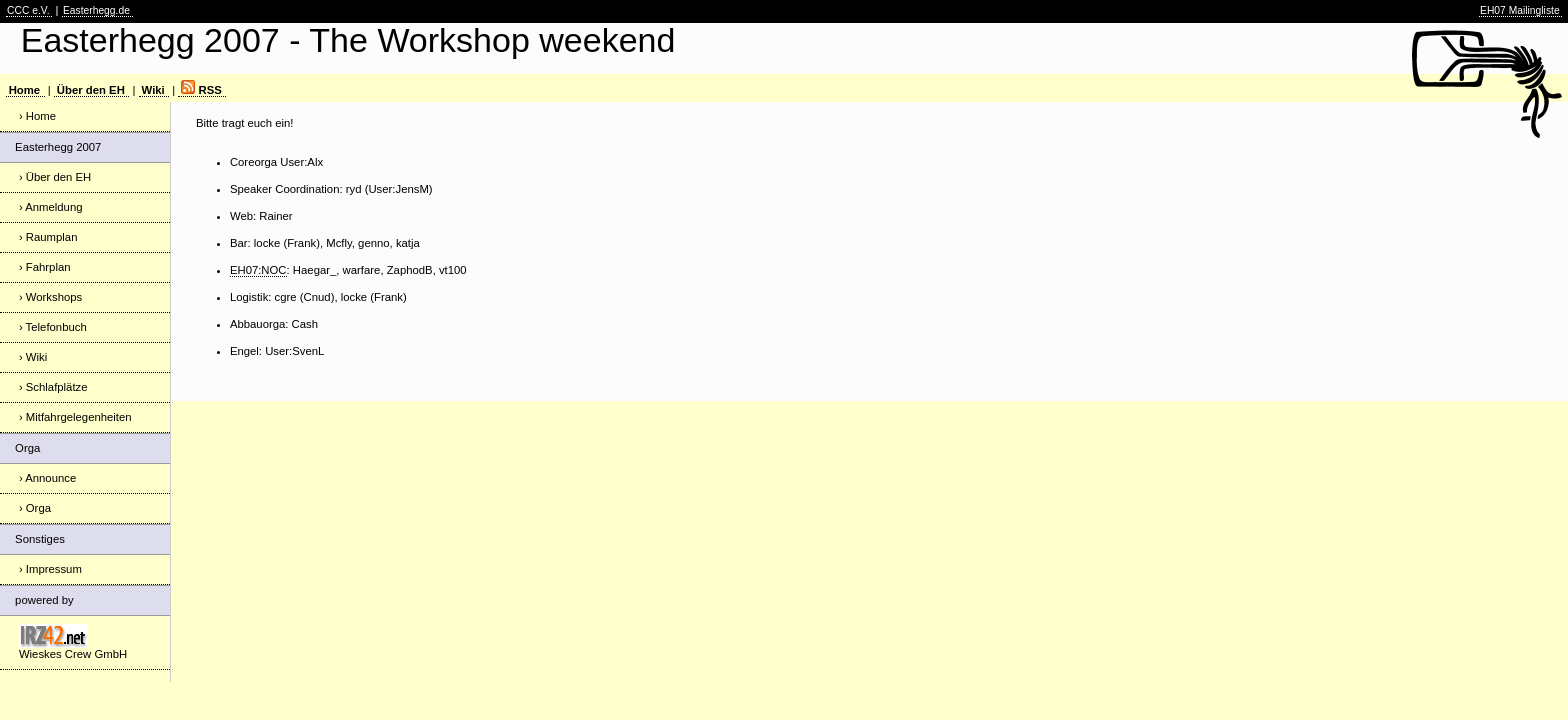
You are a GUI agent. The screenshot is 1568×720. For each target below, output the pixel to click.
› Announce (47, 478)
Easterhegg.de (96, 10)
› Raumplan (48, 237)
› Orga (35, 508)
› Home (37, 116)
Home (24, 90)
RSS (201, 90)
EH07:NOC (258, 270)
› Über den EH (55, 177)
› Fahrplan (45, 267)
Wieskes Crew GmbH (73, 642)
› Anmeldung (51, 207)
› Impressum (50, 569)
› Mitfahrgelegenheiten (75, 417)
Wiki (153, 90)
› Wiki (33, 357)
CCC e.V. (28, 10)
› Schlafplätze (53, 387)
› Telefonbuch (53, 327)
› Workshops (50, 297)
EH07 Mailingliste (1520, 10)
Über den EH (91, 90)
